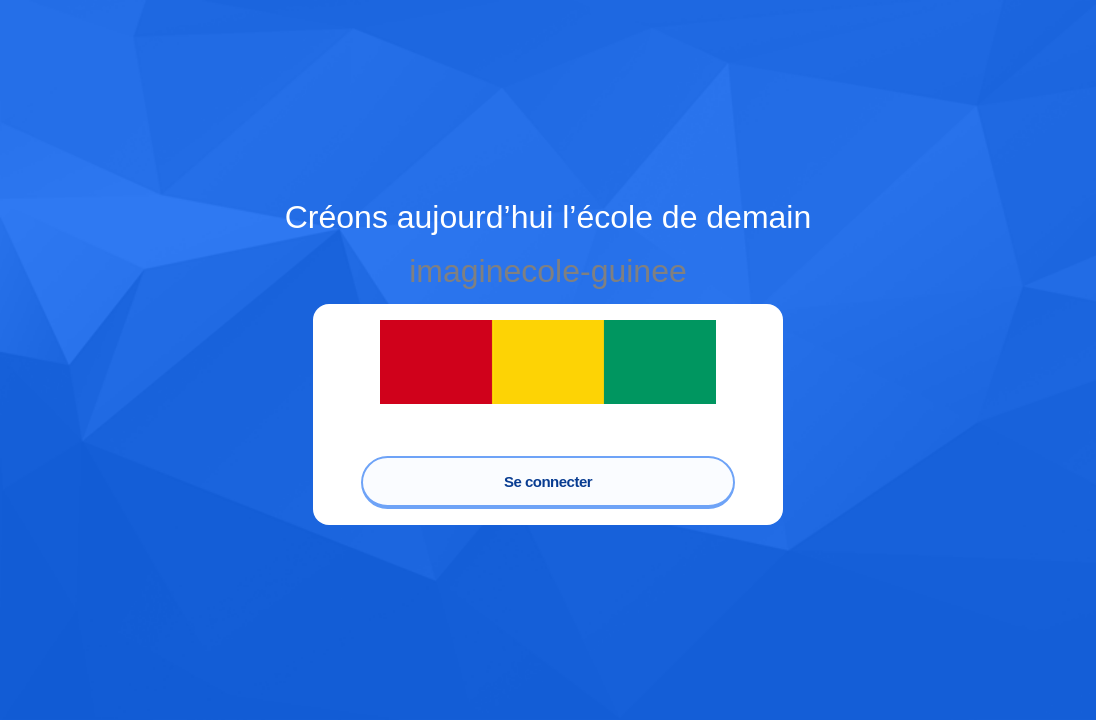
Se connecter (548, 481)
